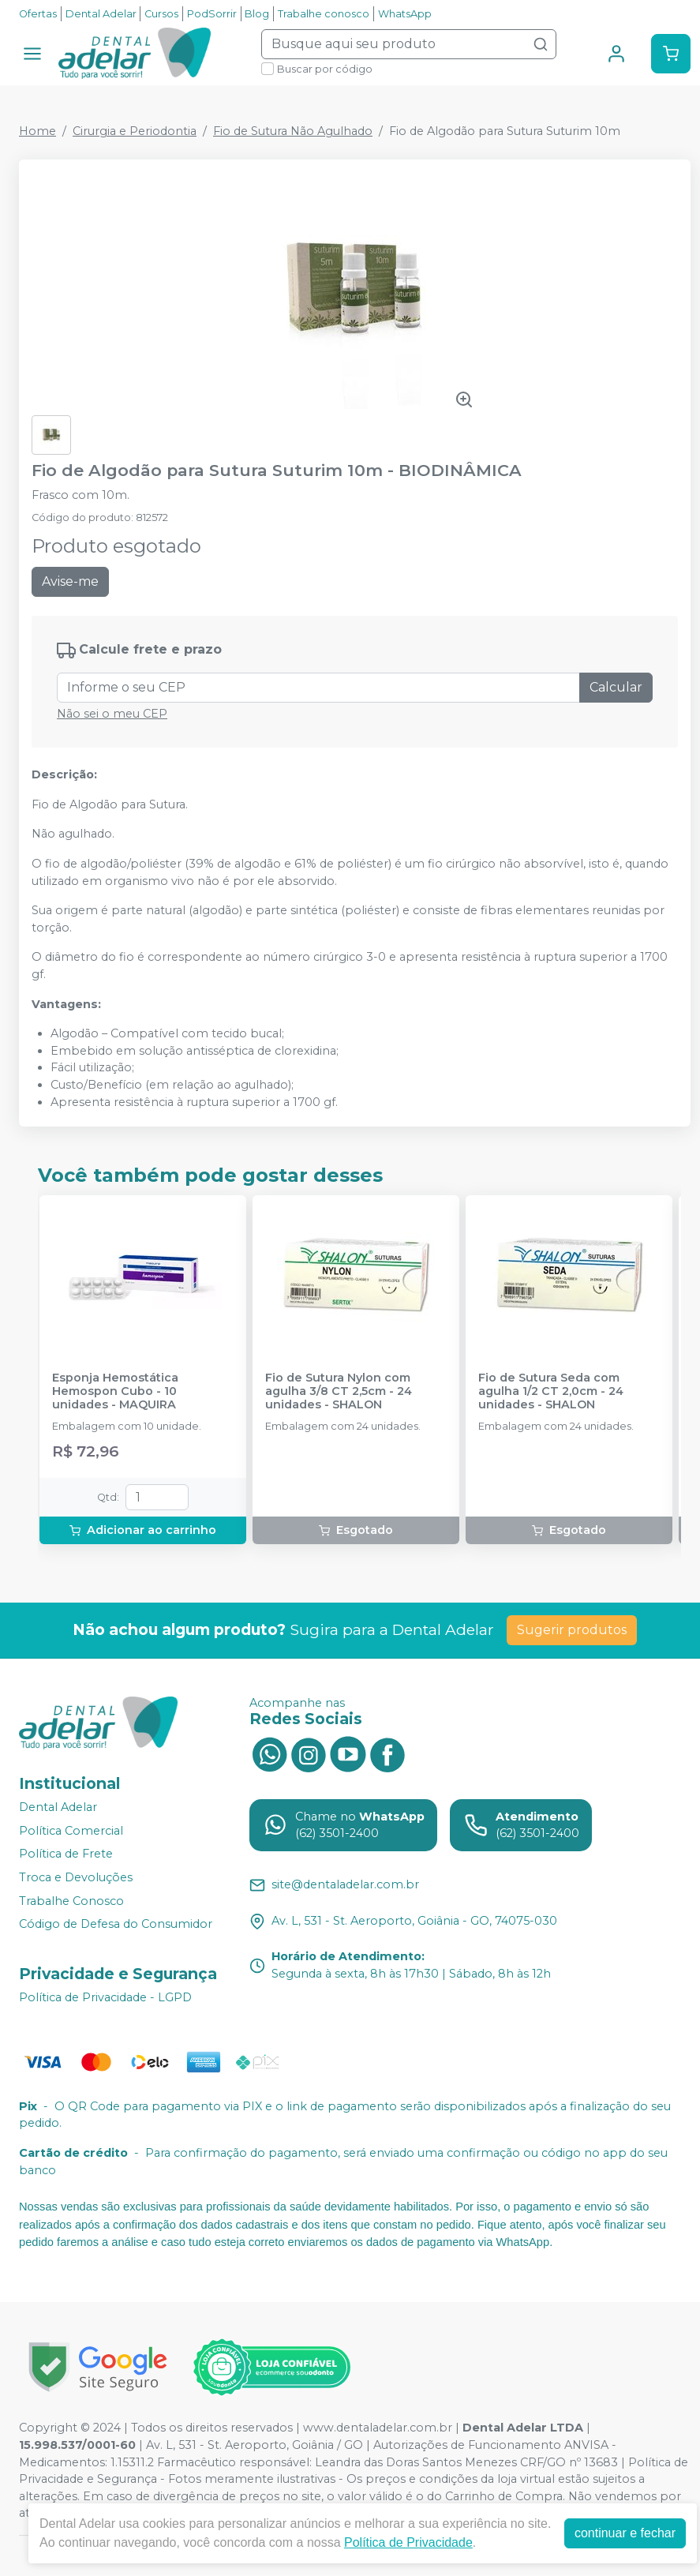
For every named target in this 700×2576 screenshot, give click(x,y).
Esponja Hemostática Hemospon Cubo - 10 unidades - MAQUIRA (115, 1391)
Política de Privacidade (408, 2542)
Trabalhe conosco (323, 14)
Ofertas (38, 14)
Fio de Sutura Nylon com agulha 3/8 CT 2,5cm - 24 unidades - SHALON (338, 1391)
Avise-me (70, 581)
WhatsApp (405, 14)
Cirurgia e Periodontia (135, 131)
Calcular (616, 687)
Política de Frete (66, 1854)
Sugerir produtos (572, 1629)
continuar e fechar (625, 2533)
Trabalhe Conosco (71, 1901)
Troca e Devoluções (76, 1877)
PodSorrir (212, 14)
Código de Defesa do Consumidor (115, 1924)
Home (37, 131)
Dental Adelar (101, 14)
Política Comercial (71, 1831)
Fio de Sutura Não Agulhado (292, 131)
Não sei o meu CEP (112, 714)
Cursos (161, 14)
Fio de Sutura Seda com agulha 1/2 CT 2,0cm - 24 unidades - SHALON (550, 1391)
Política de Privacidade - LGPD (105, 1997)
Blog (257, 14)
